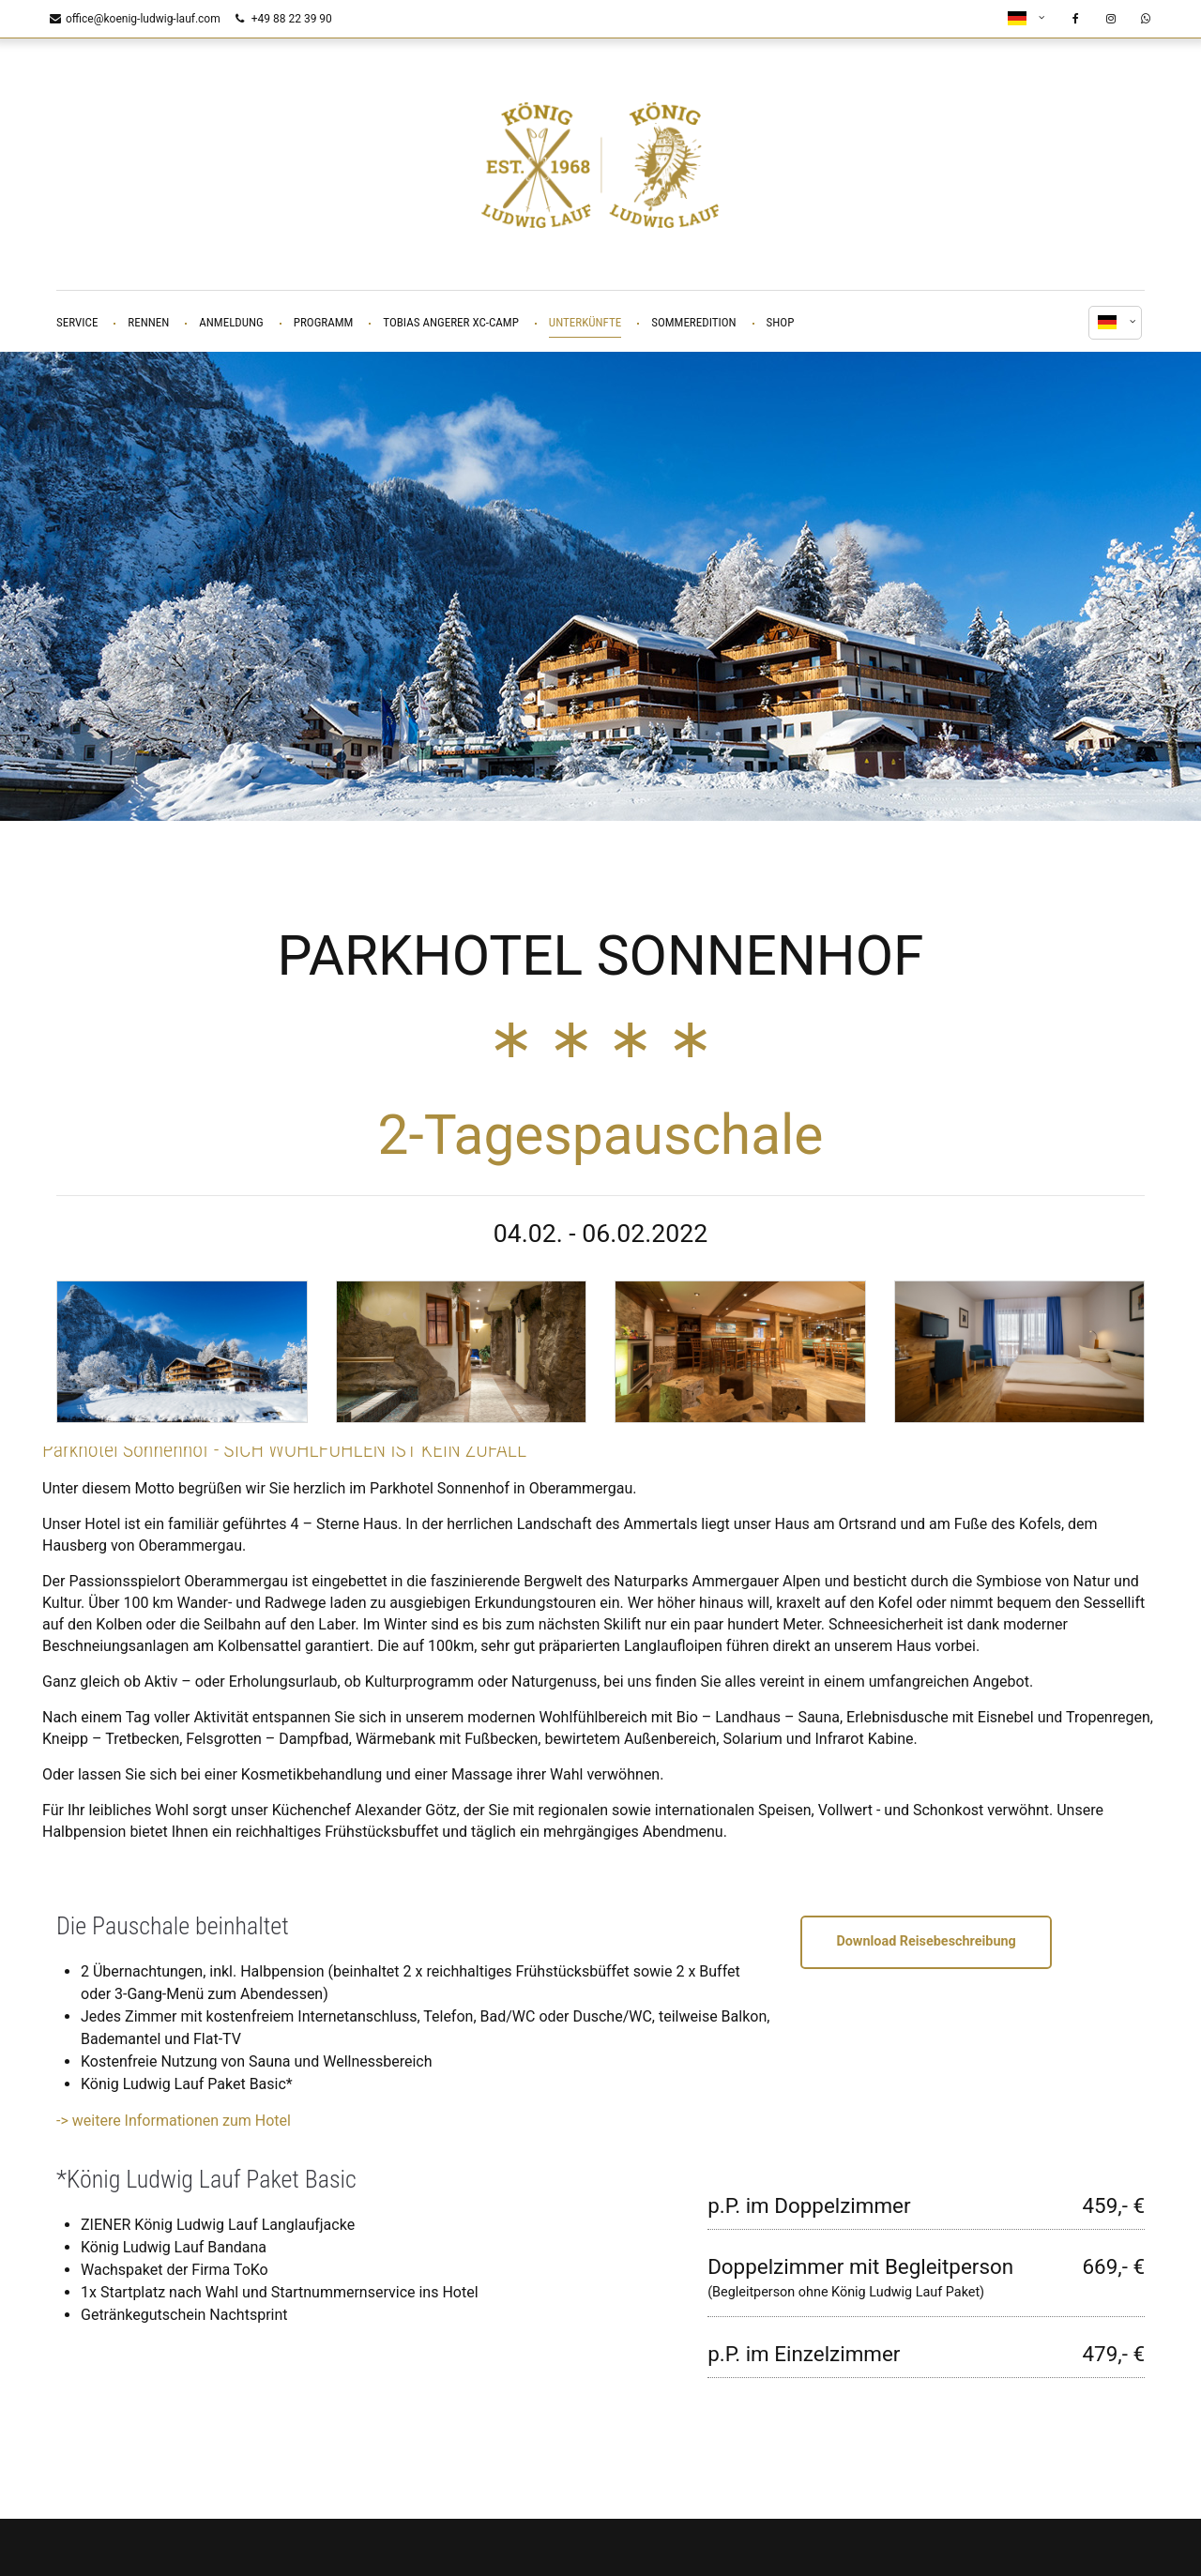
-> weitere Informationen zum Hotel (173, 2116)
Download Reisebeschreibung (925, 1937)
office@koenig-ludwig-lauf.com (135, 18)
